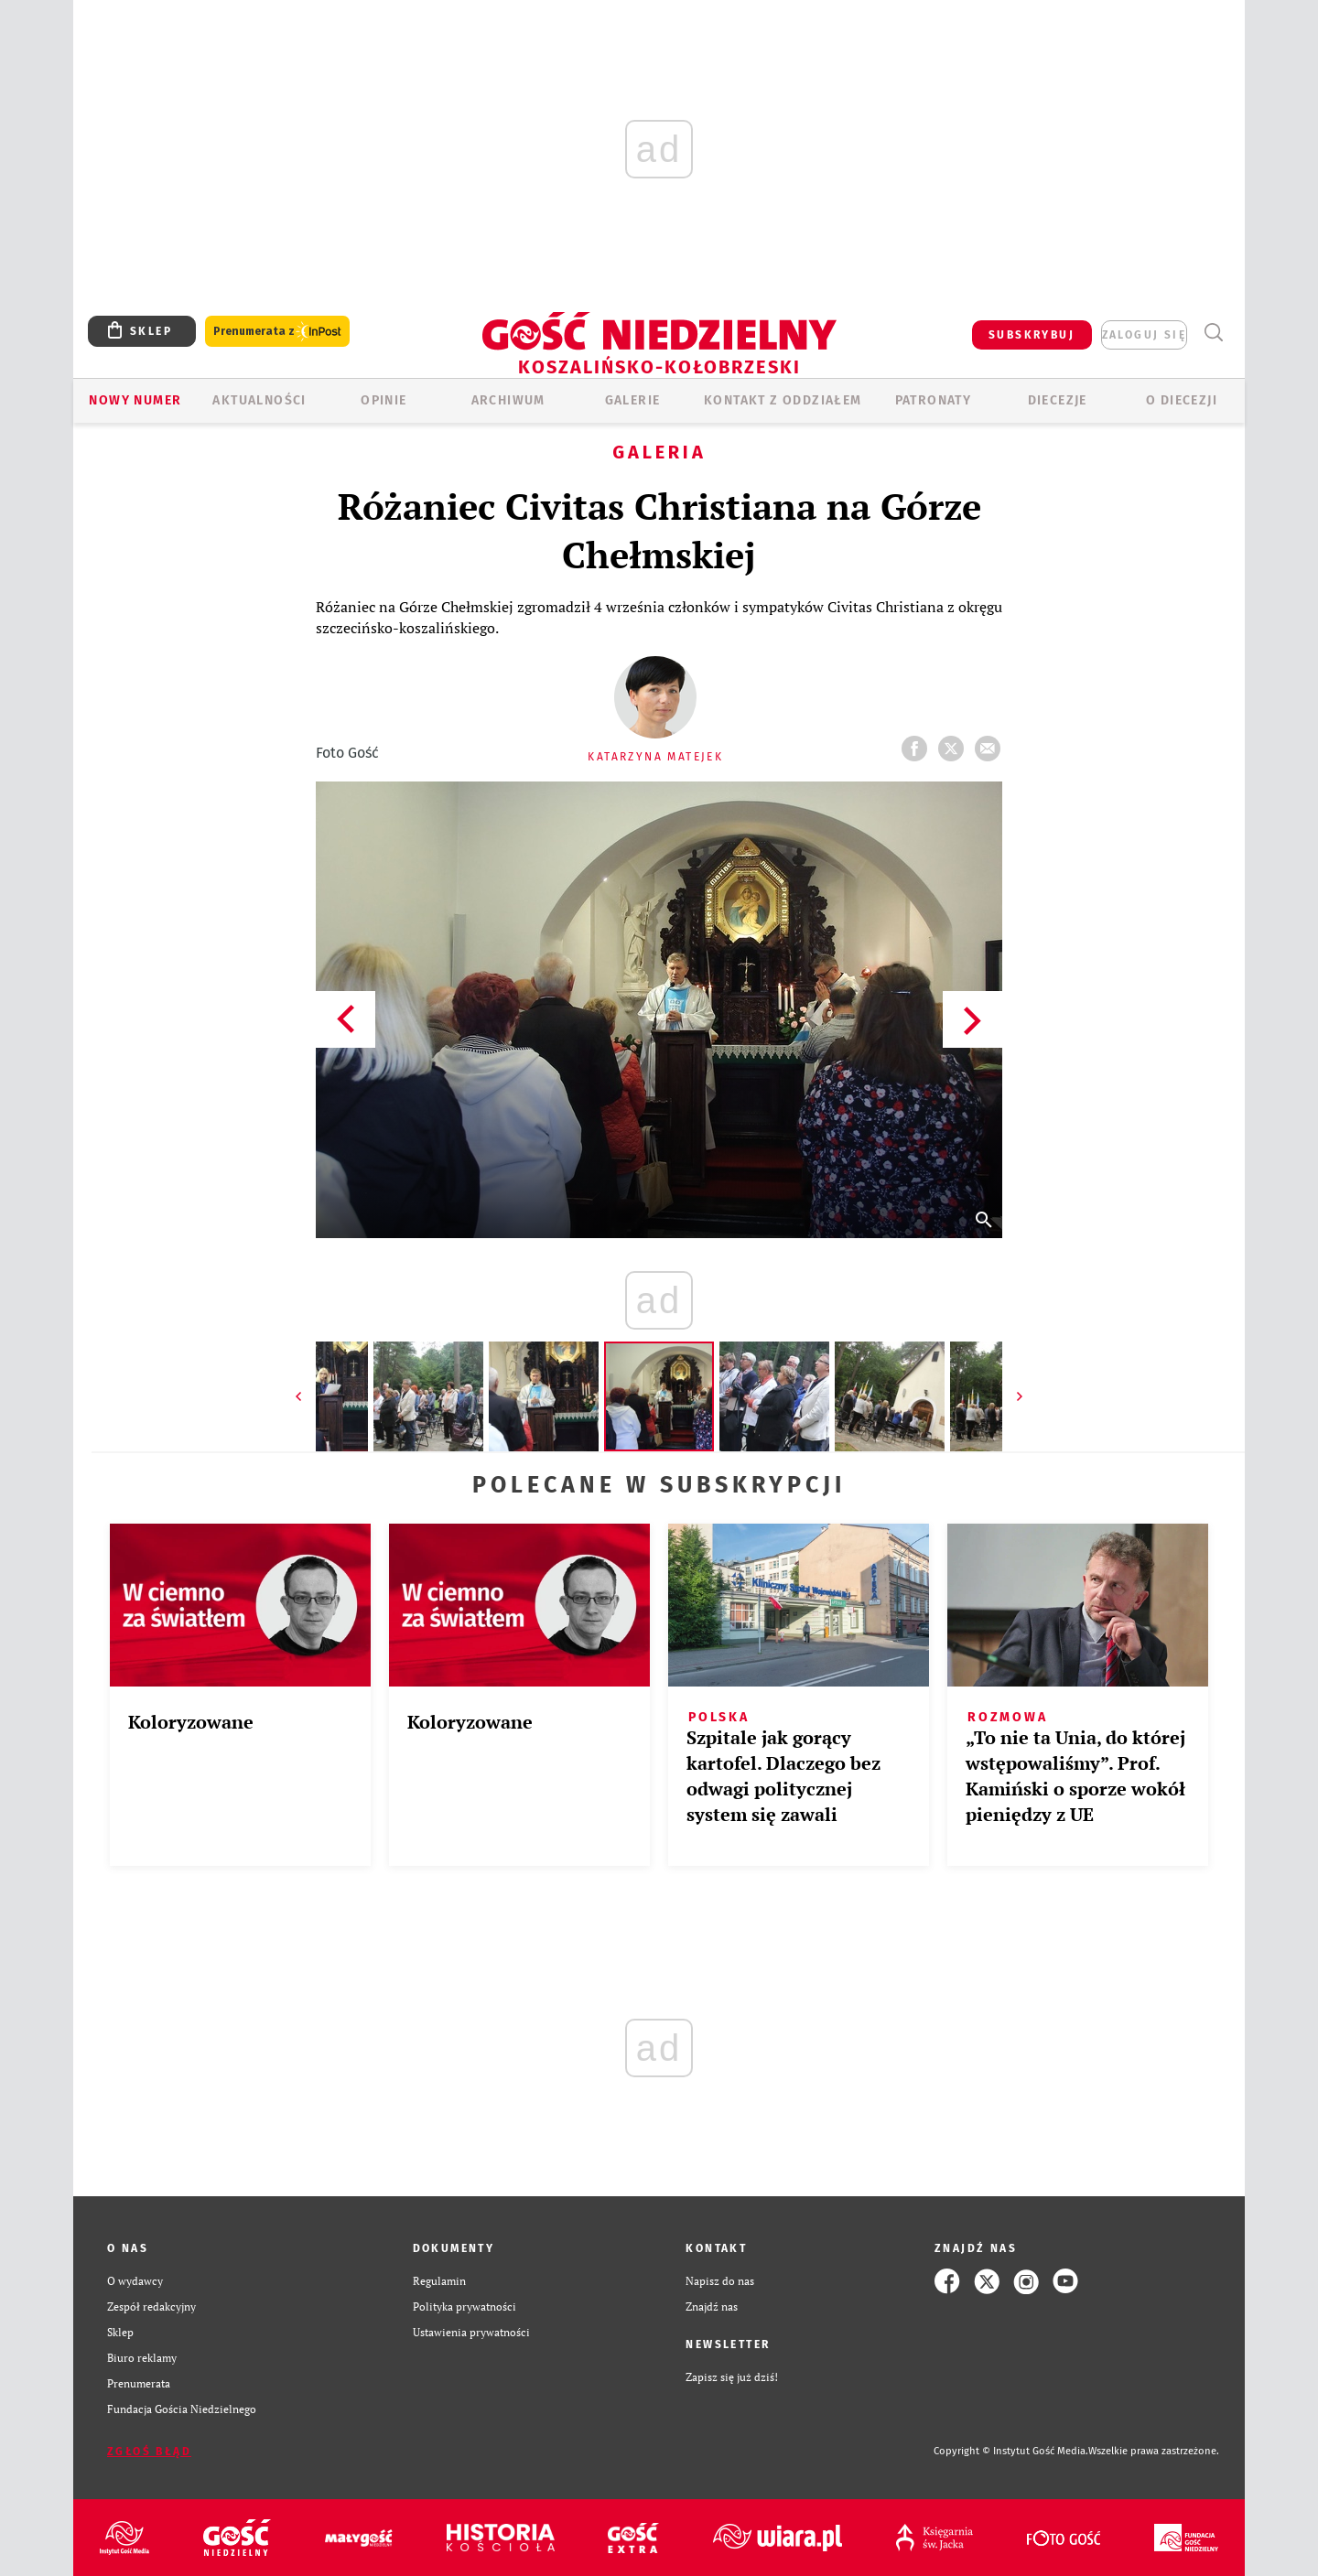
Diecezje (1057, 400)
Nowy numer (135, 400)
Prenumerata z (277, 331)
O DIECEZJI (1181, 400)
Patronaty (933, 400)
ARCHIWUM (508, 400)
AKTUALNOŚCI (259, 400)
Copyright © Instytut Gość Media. (1011, 2451)
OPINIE (383, 400)
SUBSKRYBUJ (1031, 335)
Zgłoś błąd (149, 2451)
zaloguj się (1144, 335)
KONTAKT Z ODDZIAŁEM (783, 400)
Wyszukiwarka (1213, 333)
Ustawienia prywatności (471, 2332)
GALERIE (633, 400)
